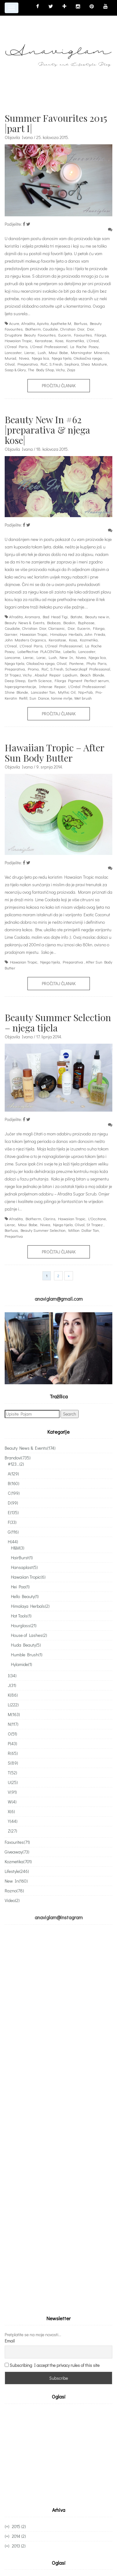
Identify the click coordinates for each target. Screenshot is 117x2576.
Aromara (32, 616)
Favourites (83, 334)
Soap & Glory (15, 369)
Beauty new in (97, 616)
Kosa (59, 340)
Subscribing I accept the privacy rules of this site (55, 2365)
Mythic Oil (67, 692)
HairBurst (22, 1558)
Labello (69, 651)
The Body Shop (41, 369)
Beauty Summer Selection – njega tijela (58, 1022)
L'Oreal (93, 340)
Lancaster (13, 352)
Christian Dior (72, 329)
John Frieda (94, 634)
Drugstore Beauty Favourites (30, 334)
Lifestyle (17, 1871)
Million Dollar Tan (83, 1230)
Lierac (29, 352)
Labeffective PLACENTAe (39, 651)
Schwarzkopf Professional (87, 668)
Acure (14, 323)
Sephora (71, 364)
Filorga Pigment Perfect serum (82, 680)
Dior (90, 329)
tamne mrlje (61, 698)
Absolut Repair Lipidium (56, 674)
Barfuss (80, 323)
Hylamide (21, 1664)
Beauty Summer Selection (43, 1230)
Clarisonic (56, 628)
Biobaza (54, 622)
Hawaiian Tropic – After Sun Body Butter (54, 752)
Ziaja (71, 369)
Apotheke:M (61, 323)
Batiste (76, 616)
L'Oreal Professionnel (48, 346)
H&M (17, 1548)
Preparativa (27, 364)
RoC (44, 364)
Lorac (41, 657)
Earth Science (40, 680)
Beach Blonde (92, 674)
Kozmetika (75, 340)
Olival (10, 364)
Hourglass (24, 1625)
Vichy (60, 369)
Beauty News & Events (24, 622)
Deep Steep (15, 680)
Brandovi (18, 1458)
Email (10, 2341)
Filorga (100, 334)
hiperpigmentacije (20, 686)
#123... (16, 1464)
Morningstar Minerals (90, 352)
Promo (33, 668)
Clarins (49, 1218)
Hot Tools (21, 1616)
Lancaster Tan (43, 692)
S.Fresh (55, 364)
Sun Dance (39, 698)
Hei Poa (20, 1587)
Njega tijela (61, 358)
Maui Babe (58, 352)
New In (66, 657)
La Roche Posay (84, 346)
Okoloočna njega (87, 358)
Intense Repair (52, 686)
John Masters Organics (25, 639)
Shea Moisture (94, 364)
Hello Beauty (25, 1596)
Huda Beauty (26, 1645)
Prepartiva (14, 1236)
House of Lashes (29, 1635)
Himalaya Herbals (66, 634)
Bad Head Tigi (55, 616)
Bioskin (69, 622)
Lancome (12, 657)
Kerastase (43, 340)
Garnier (11, 634)
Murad (10, 358)
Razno (14, 1891)
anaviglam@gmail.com (59, 1298)
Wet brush (83, 698)
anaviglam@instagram (59, 1917)
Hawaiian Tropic (18, 340)
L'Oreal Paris (16, 346)
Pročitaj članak (59, 385)
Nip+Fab (85, 692)
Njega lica (40, 358)
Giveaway (17, 1852)
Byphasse (86, 622)
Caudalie (50, 329)
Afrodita (28, 323)
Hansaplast (24, 1567)
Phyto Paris (96, 663)
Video (12, 1900)
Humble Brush (26, 1655)
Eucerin (64, 334)
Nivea (24, 358)
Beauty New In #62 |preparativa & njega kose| (47, 429)
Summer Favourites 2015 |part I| (56, 123)
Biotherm (33, 329)
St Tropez (13, 674)
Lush (42, 352)
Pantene (76, 663)
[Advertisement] (57, 2454)
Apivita (43, 323)
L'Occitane (97, 1218)
